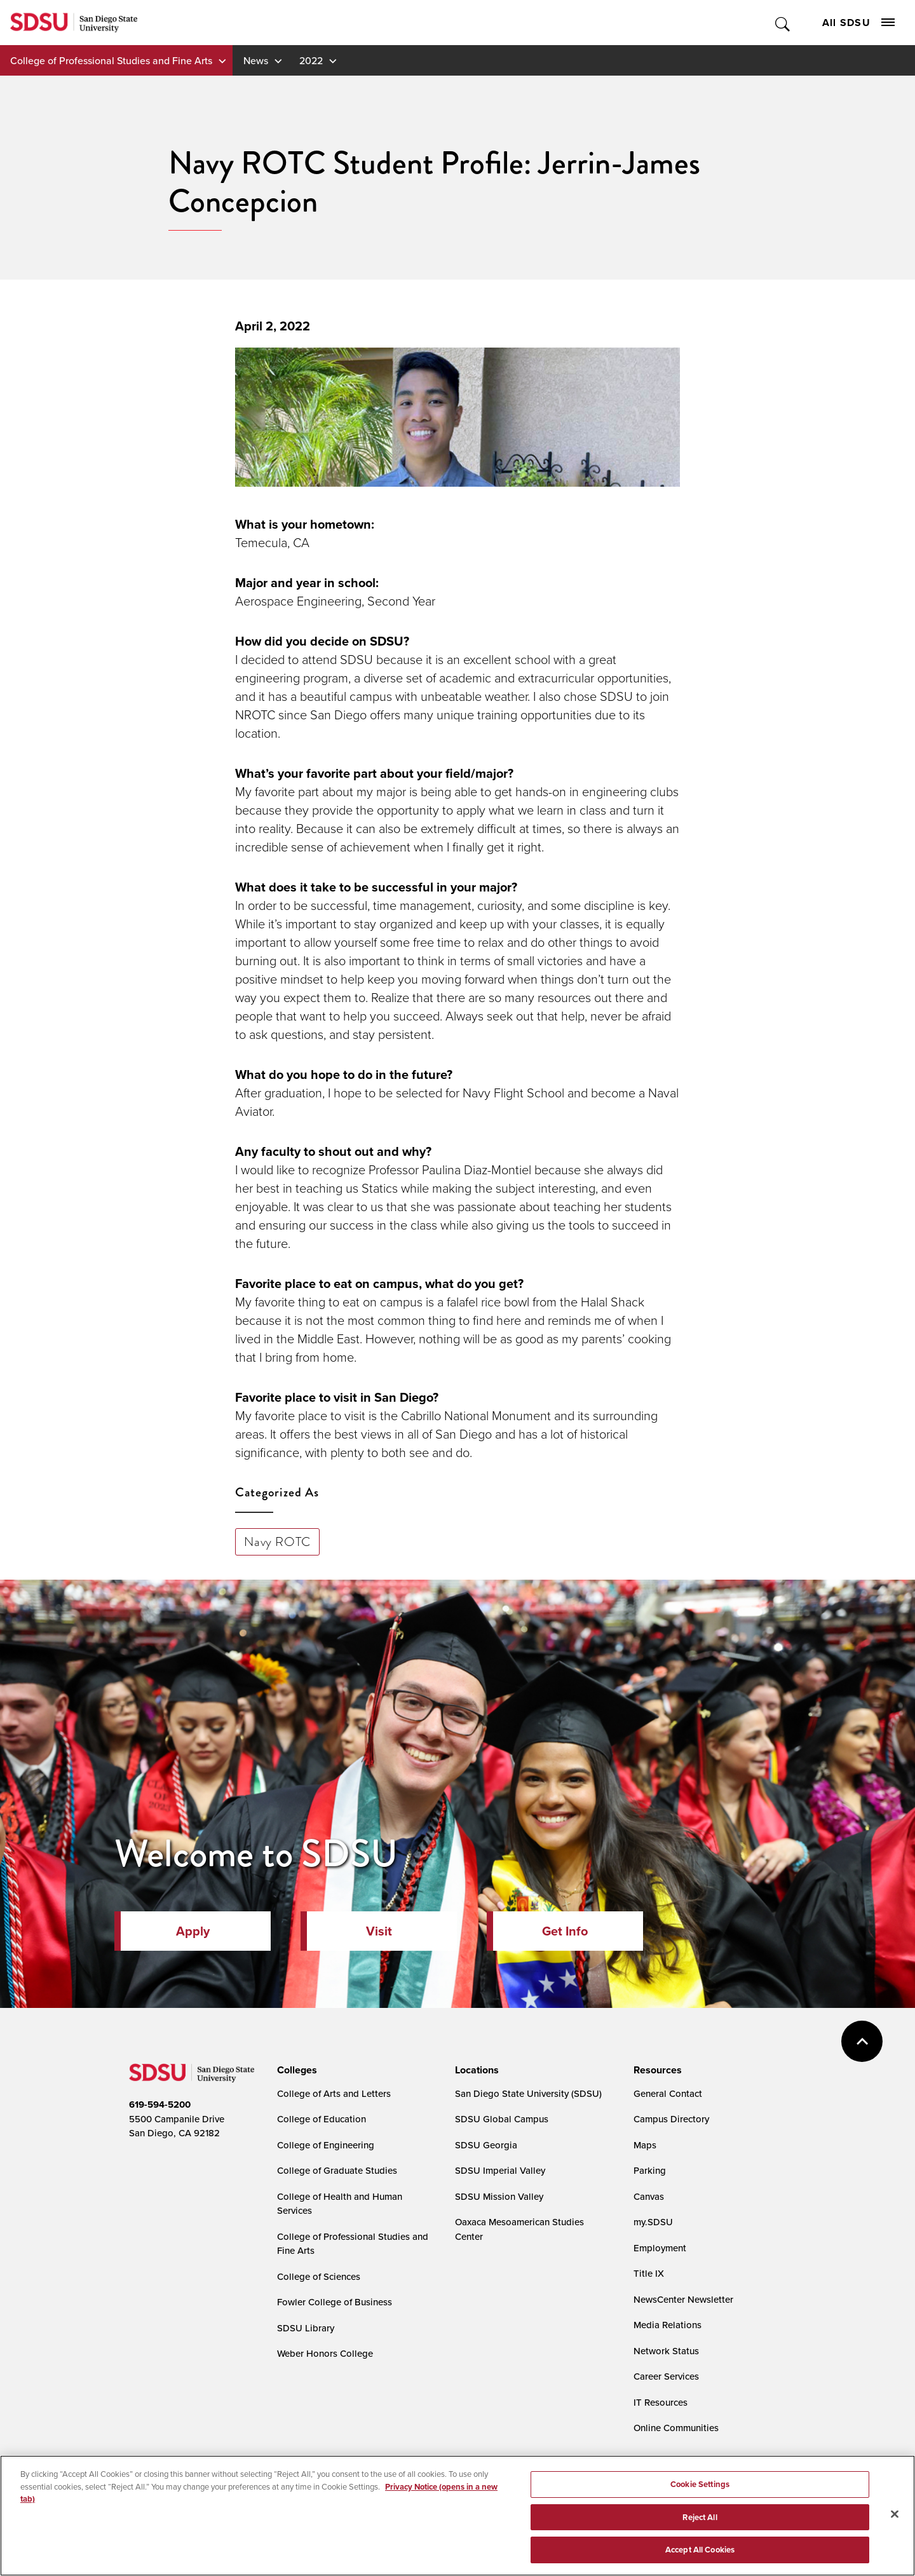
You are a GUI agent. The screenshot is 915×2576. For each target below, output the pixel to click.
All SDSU (858, 22)
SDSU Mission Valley (499, 2196)
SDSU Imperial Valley (500, 2170)
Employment (660, 2247)
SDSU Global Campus (501, 2118)
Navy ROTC (277, 1541)
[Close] (895, 2518)
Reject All (699, 2521)
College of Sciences (318, 2276)
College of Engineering (325, 2145)
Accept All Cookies (700, 2554)
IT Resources (661, 2402)
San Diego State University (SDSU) (528, 2093)
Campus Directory (671, 2118)
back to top (862, 2041)
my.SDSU (653, 2221)
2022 (311, 60)
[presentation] (295, 2070)
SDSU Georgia (486, 2145)
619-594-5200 (160, 2105)
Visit (379, 1931)
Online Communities (676, 2427)
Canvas (649, 2196)
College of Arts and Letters (334, 2093)
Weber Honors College (325, 2353)
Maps (645, 2145)
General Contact (668, 2093)
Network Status (666, 2350)
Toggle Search (783, 22)
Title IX (649, 2273)
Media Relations (668, 2324)
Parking (650, 2170)
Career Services (666, 2376)
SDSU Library (305, 2328)
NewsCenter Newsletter (683, 2299)
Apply (193, 1931)
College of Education (321, 2118)
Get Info (565, 1931)
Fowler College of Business (334, 2301)
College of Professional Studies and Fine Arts (111, 60)
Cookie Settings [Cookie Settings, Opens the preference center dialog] (699, 2488)
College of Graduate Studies (337, 2170)
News (255, 60)
